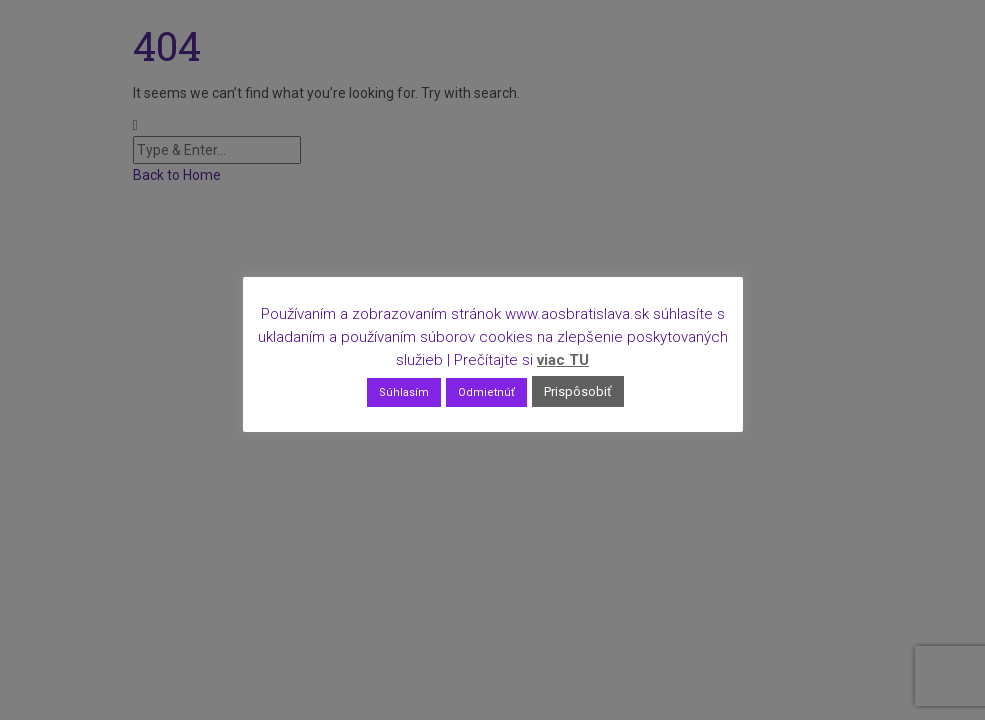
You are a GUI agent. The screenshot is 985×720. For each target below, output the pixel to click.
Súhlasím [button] (404, 392)
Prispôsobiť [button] (578, 391)
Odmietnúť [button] (486, 392)
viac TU (563, 360)
